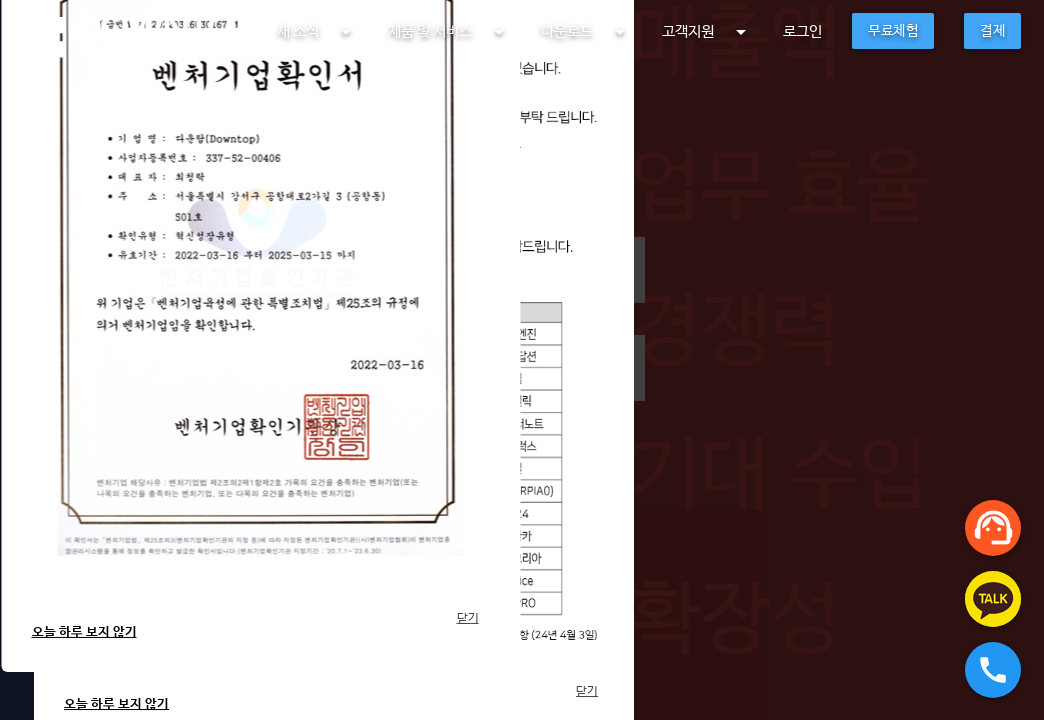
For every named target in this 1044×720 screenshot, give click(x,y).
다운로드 (586, 32)
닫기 (468, 619)
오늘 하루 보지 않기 (84, 632)
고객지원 (707, 32)
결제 (992, 31)
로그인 (802, 32)
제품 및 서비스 (449, 32)
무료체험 (893, 31)
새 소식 (317, 32)
